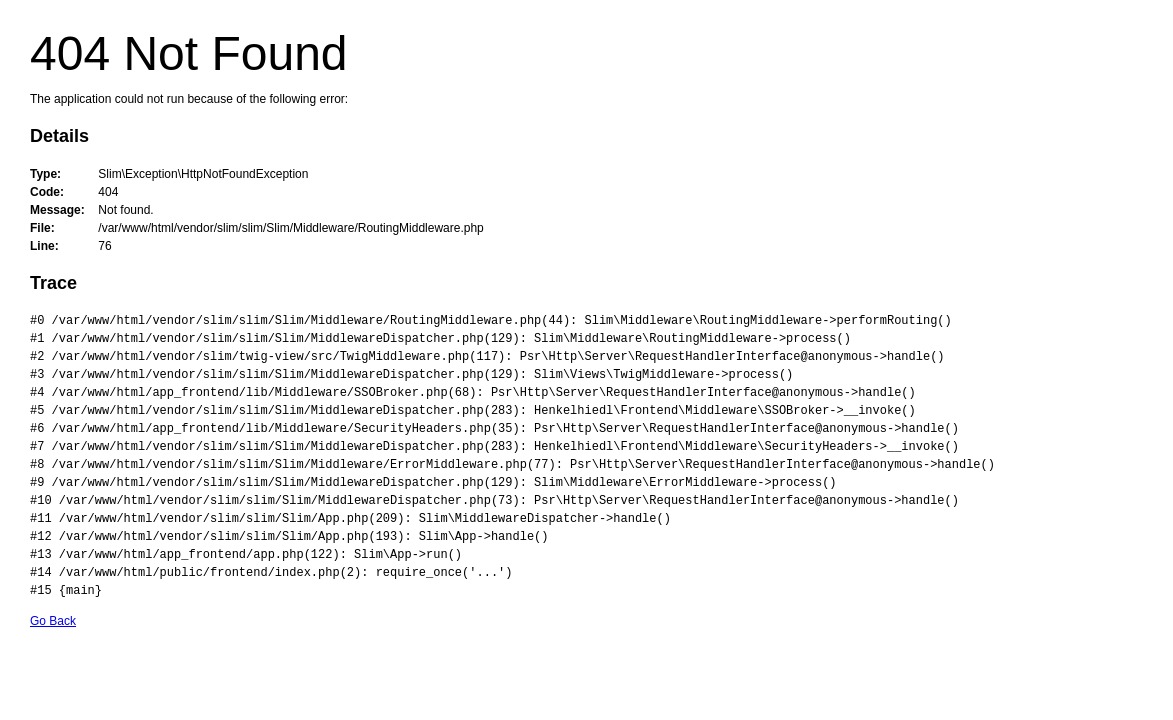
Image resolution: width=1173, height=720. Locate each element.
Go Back (53, 621)
